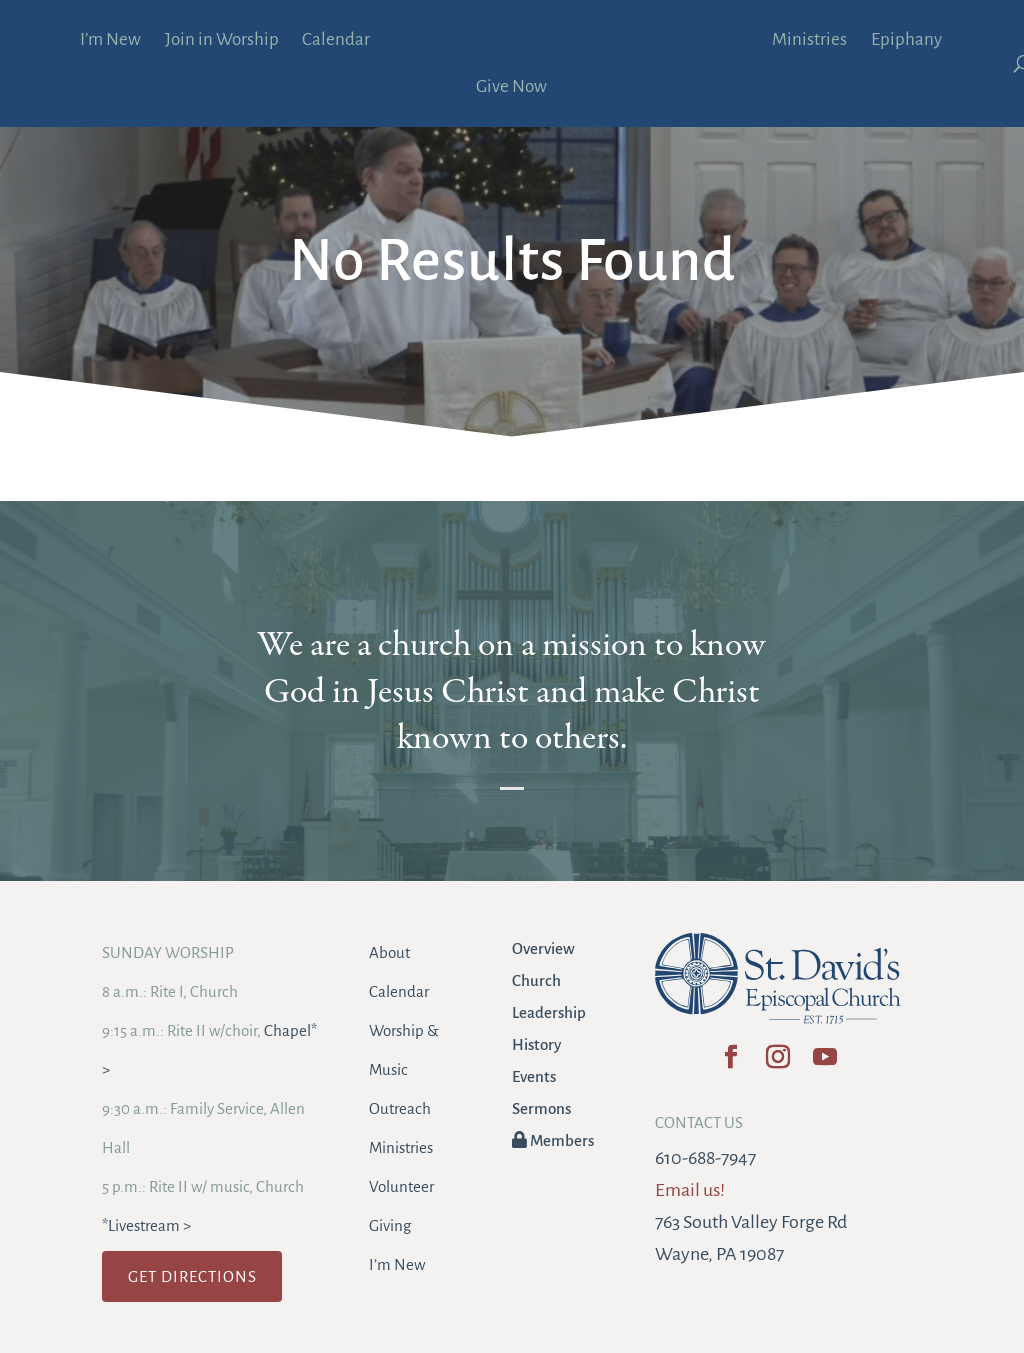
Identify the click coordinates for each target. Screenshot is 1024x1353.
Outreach (400, 1108)
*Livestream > (146, 1225)
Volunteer (401, 1186)
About (389, 952)
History (536, 1044)
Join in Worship (222, 41)
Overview (543, 948)
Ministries (809, 41)
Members (553, 1140)
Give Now (511, 88)
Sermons (541, 1108)
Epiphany (906, 41)
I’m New (110, 41)
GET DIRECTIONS (192, 1276)
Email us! (690, 1190)
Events (534, 1076)
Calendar (336, 41)
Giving (390, 1225)
